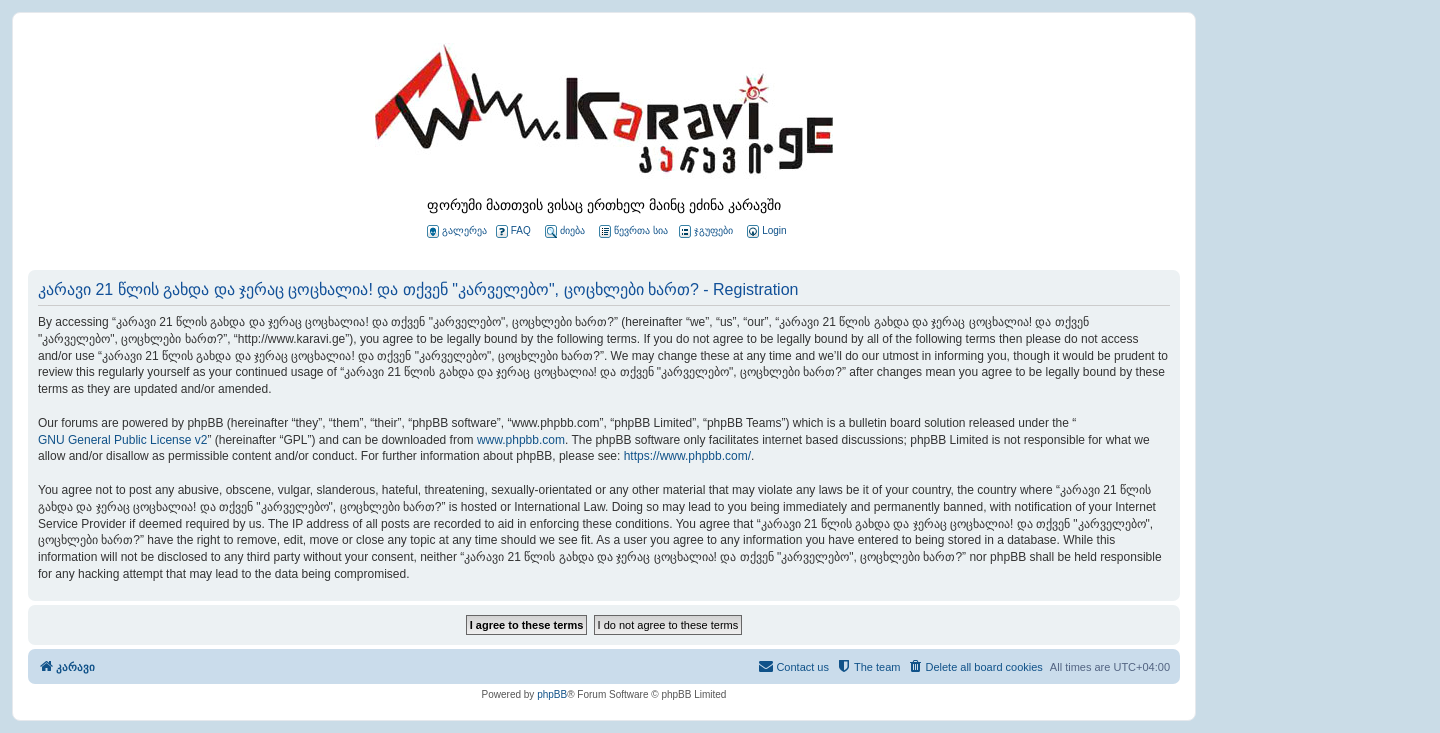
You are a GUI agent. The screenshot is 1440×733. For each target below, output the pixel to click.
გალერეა (457, 231)
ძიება (565, 231)
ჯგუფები (706, 231)
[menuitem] (765, 231)
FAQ (513, 231)
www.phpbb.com (521, 440)
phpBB (552, 694)
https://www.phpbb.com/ (687, 456)
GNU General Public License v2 (122, 440)
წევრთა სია (633, 231)
